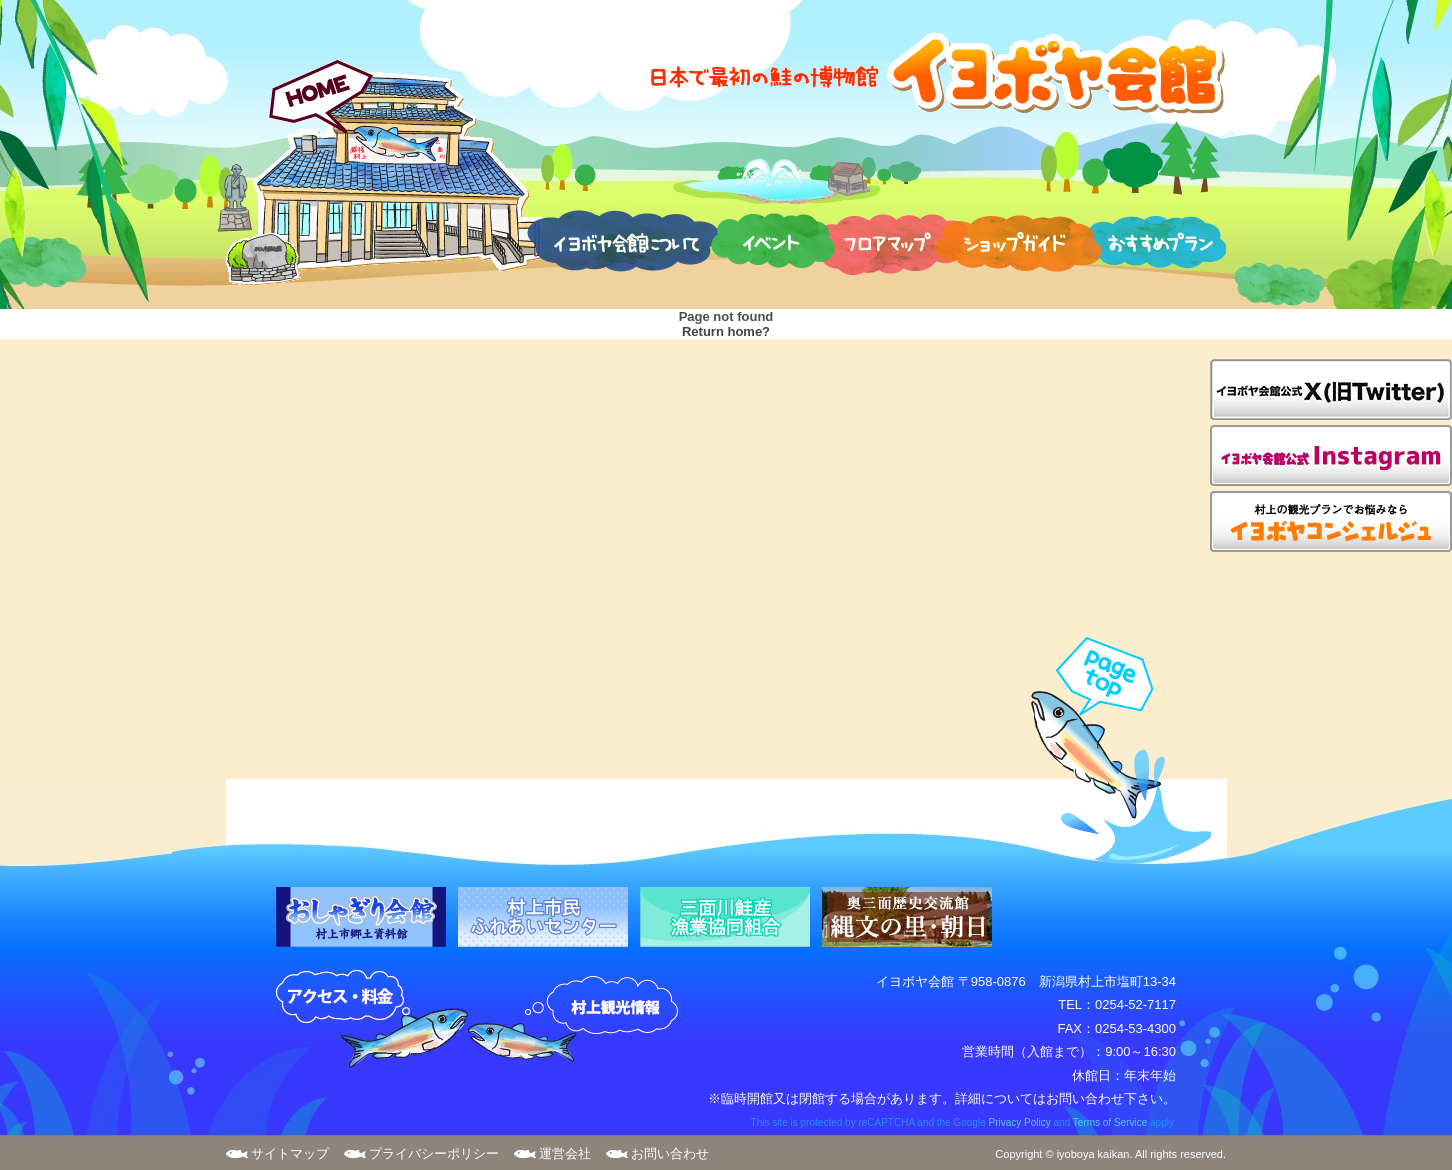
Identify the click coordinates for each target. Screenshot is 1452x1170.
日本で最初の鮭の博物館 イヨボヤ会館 (936, 72)
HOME (384, 172)
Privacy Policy (1019, 1122)
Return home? (726, 331)
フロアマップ (889, 240)
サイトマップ (290, 1153)
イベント (773, 240)
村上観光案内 (578, 1020)
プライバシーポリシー (434, 1153)
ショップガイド (1017, 240)
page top (1111, 750)
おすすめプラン (1153, 240)
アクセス (372, 1020)
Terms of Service (1110, 1122)
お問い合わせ (670, 1153)
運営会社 (565, 1153)
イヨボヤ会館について (622, 240)
